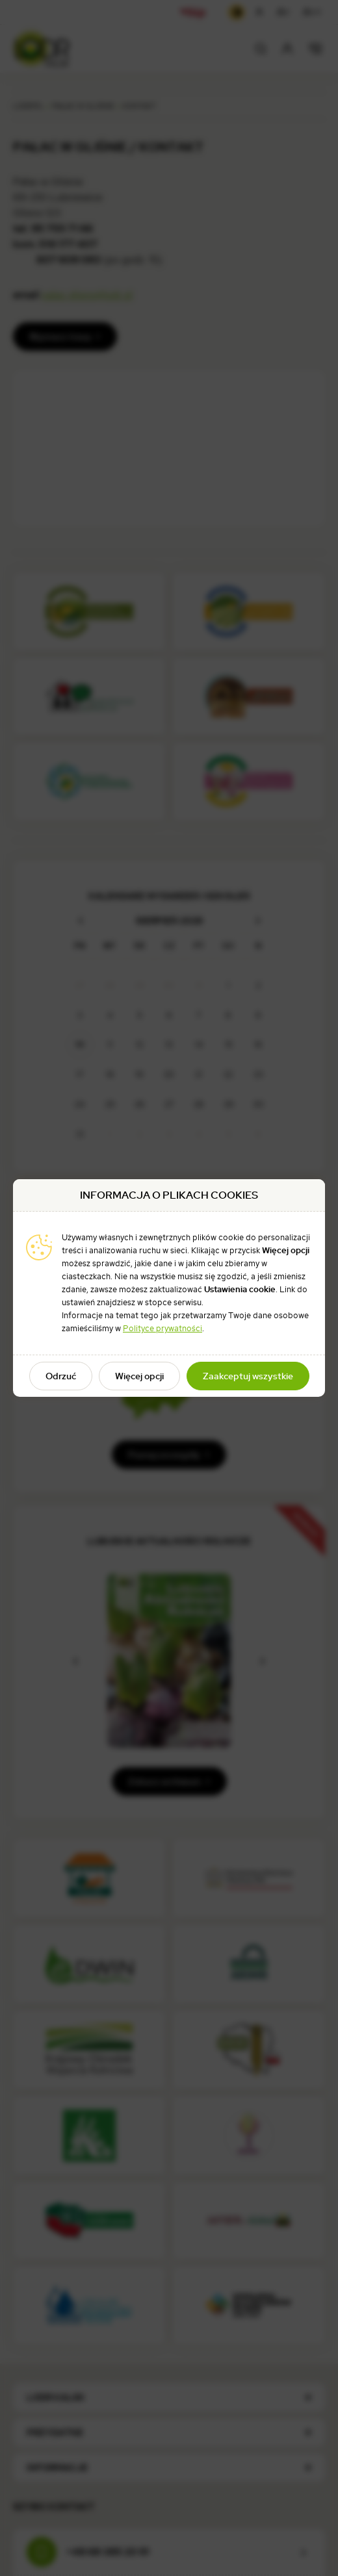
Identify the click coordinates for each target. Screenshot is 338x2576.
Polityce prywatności (162, 1328)
